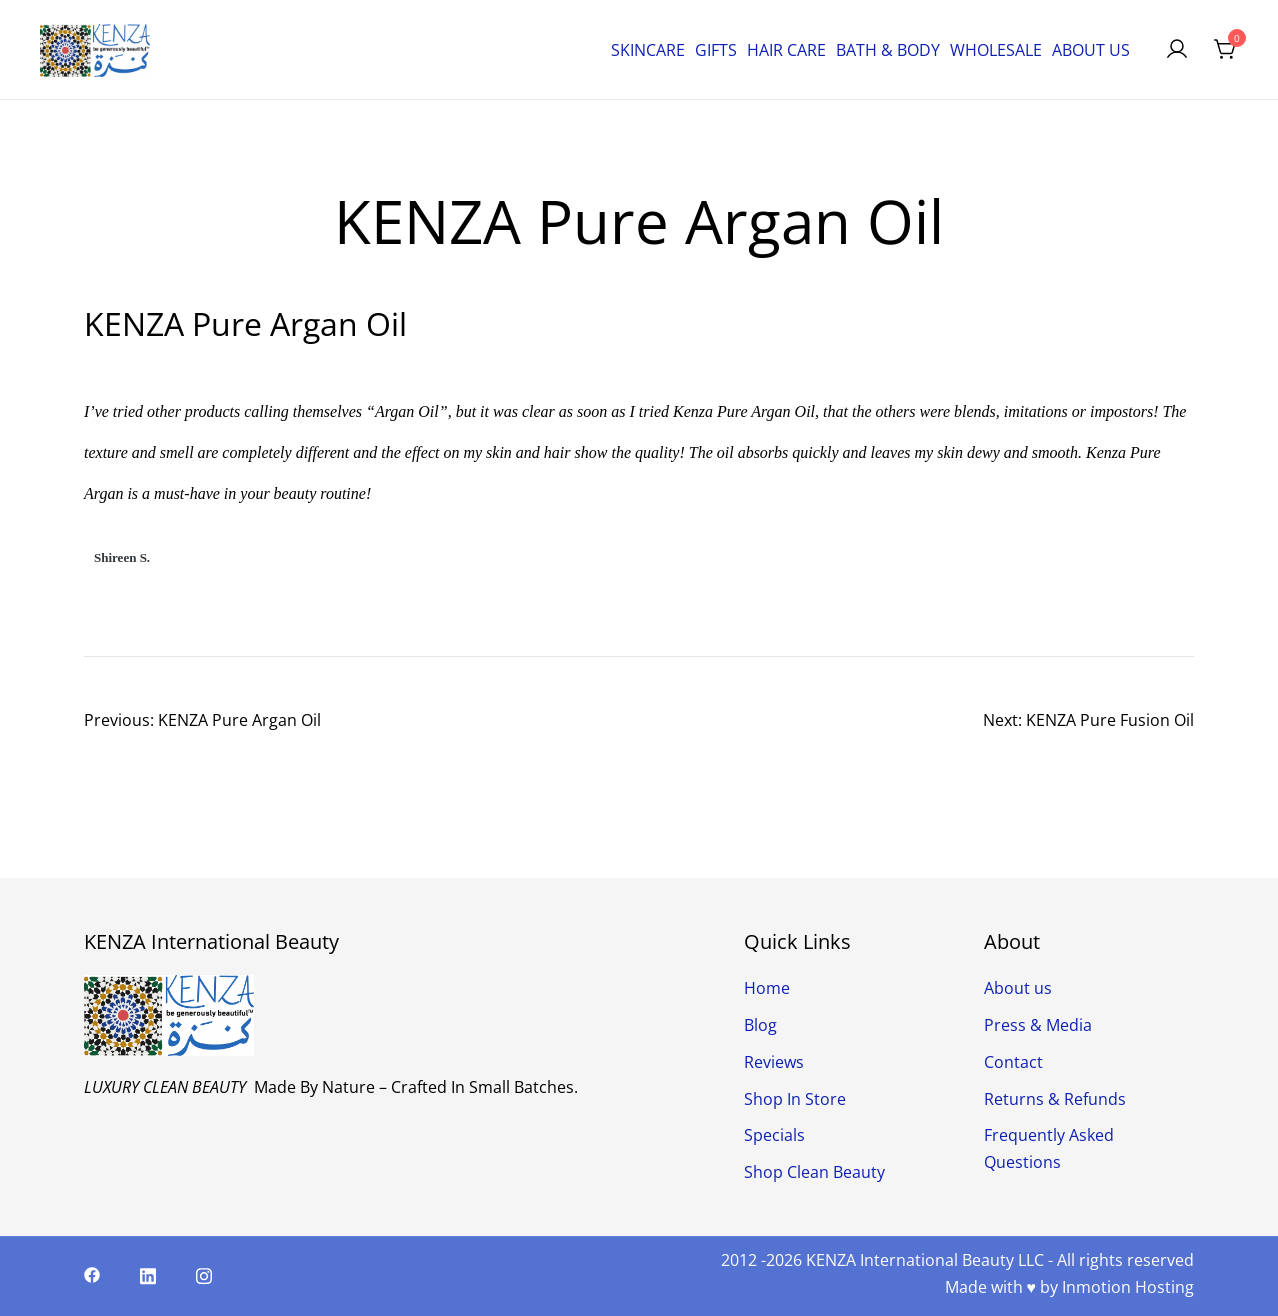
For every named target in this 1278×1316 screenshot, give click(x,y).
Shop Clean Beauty (814, 1172)
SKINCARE (648, 50)
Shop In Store (795, 1099)
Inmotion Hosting (1128, 1287)
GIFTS (716, 50)
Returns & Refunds (1055, 1099)
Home (767, 988)
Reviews (774, 1062)
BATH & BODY (888, 50)
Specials (774, 1135)
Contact (1013, 1062)
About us (1018, 988)
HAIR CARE (786, 50)
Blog (760, 1025)
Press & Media (1038, 1025)
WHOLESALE (996, 50)
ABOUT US (1091, 50)
